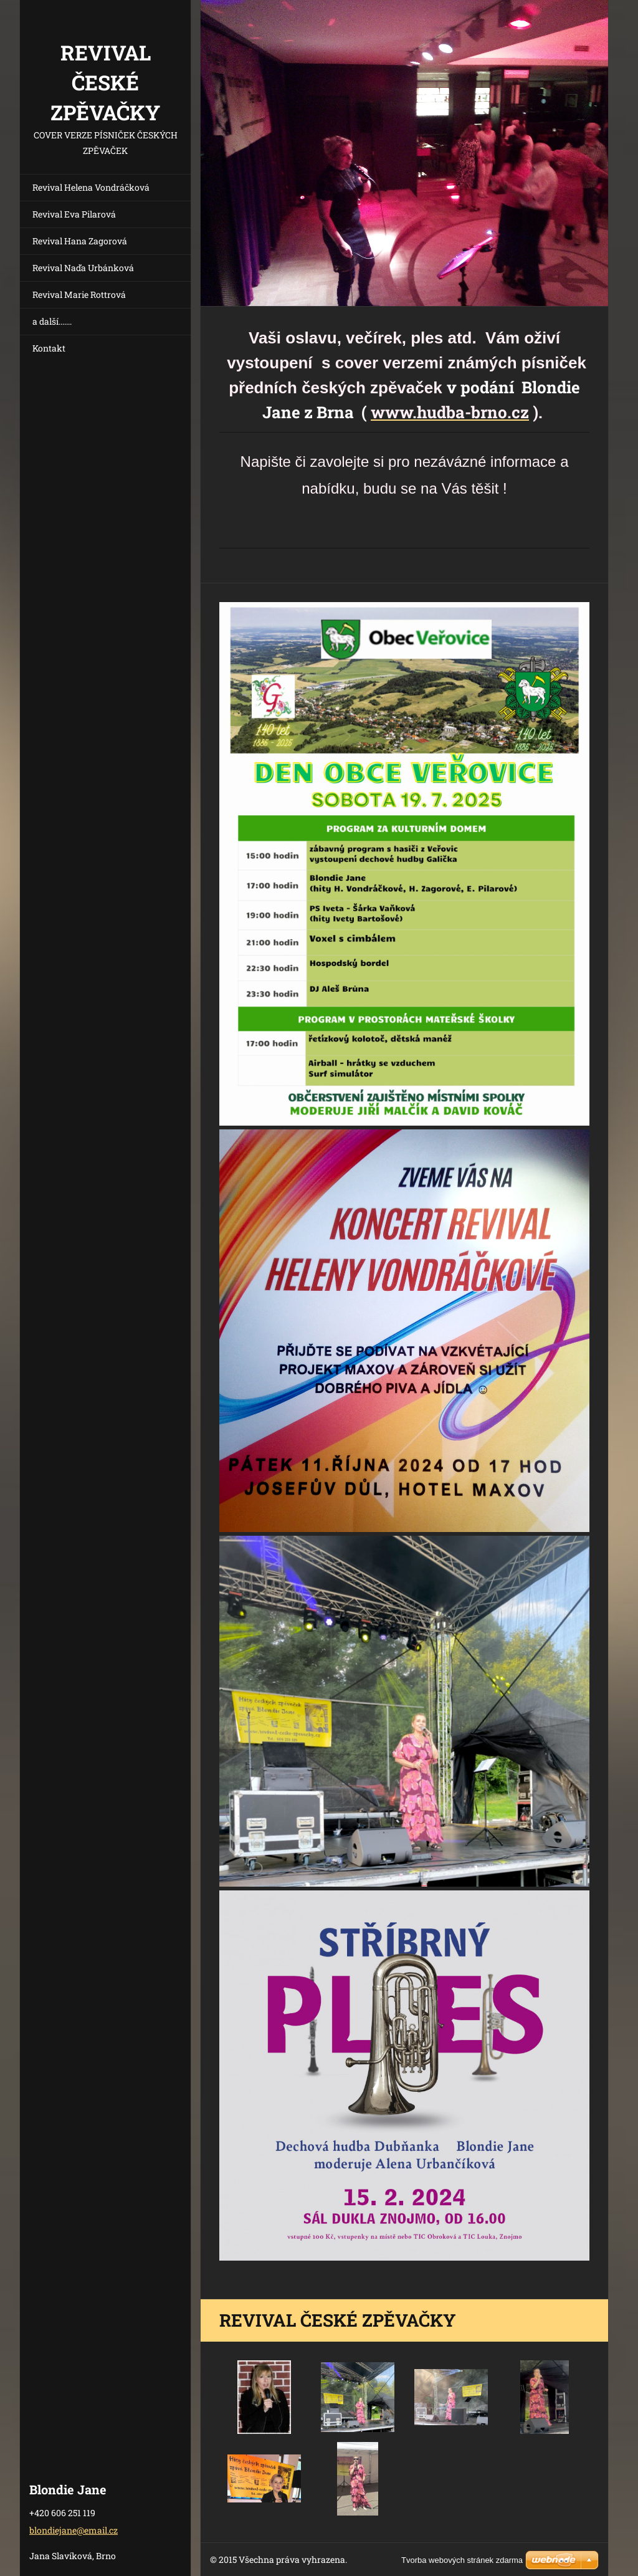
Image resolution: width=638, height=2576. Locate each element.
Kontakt (48, 348)
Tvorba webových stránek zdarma (462, 2560)
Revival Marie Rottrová (79, 294)
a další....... (52, 321)
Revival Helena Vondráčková (91, 187)
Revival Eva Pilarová (74, 214)
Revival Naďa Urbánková (83, 268)
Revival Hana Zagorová (79, 241)
